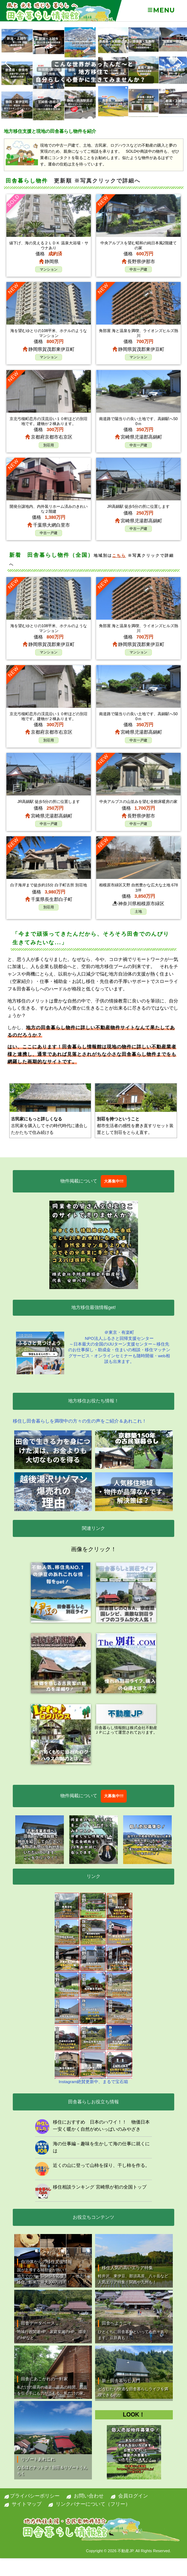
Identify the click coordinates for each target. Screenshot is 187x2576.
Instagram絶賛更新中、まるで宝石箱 (93, 1988)
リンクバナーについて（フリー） (93, 2504)
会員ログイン (133, 2496)
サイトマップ (27, 2504)
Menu (161, 10)
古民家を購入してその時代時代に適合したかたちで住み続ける (50, 1125)
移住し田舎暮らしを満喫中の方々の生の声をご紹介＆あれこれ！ (80, 1421)
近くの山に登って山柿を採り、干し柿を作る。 (101, 2165)
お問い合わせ (89, 2496)
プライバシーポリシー (35, 2496)
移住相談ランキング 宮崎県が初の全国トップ (100, 2187)
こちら (119, 555)
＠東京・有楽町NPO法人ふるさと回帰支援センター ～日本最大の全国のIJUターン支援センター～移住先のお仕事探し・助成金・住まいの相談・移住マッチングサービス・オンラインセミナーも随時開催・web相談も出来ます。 (93, 1352)
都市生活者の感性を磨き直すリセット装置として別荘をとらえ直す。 (136, 1125)
